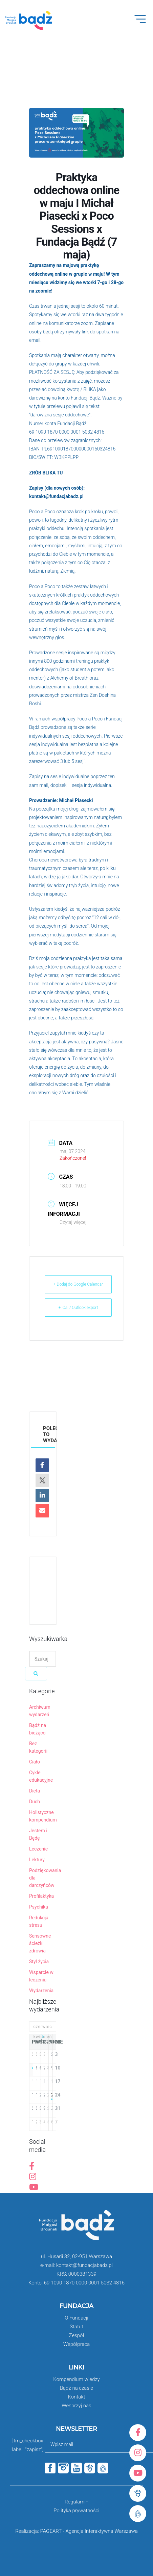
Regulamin (76, 2502)
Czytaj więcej (73, 1222)
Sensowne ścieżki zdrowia (40, 1943)
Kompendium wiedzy (76, 2379)
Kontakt (76, 2397)
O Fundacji (76, 2318)
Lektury (37, 1859)
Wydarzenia (41, 1990)
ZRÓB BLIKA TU (46, 472)
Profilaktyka (41, 1896)
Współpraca (76, 2344)
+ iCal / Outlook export (78, 1307)
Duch (34, 1801)
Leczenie (38, 1849)
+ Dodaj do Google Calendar (78, 1284)
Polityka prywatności (76, 2511)
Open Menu (143, 23)
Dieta (34, 1790)
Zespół (76, 2335)
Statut (76, 2327)
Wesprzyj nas (76, 2406)
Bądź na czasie (76, 2388)
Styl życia (39, 1961)
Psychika (38, 1907)
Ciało (34, 1761)
